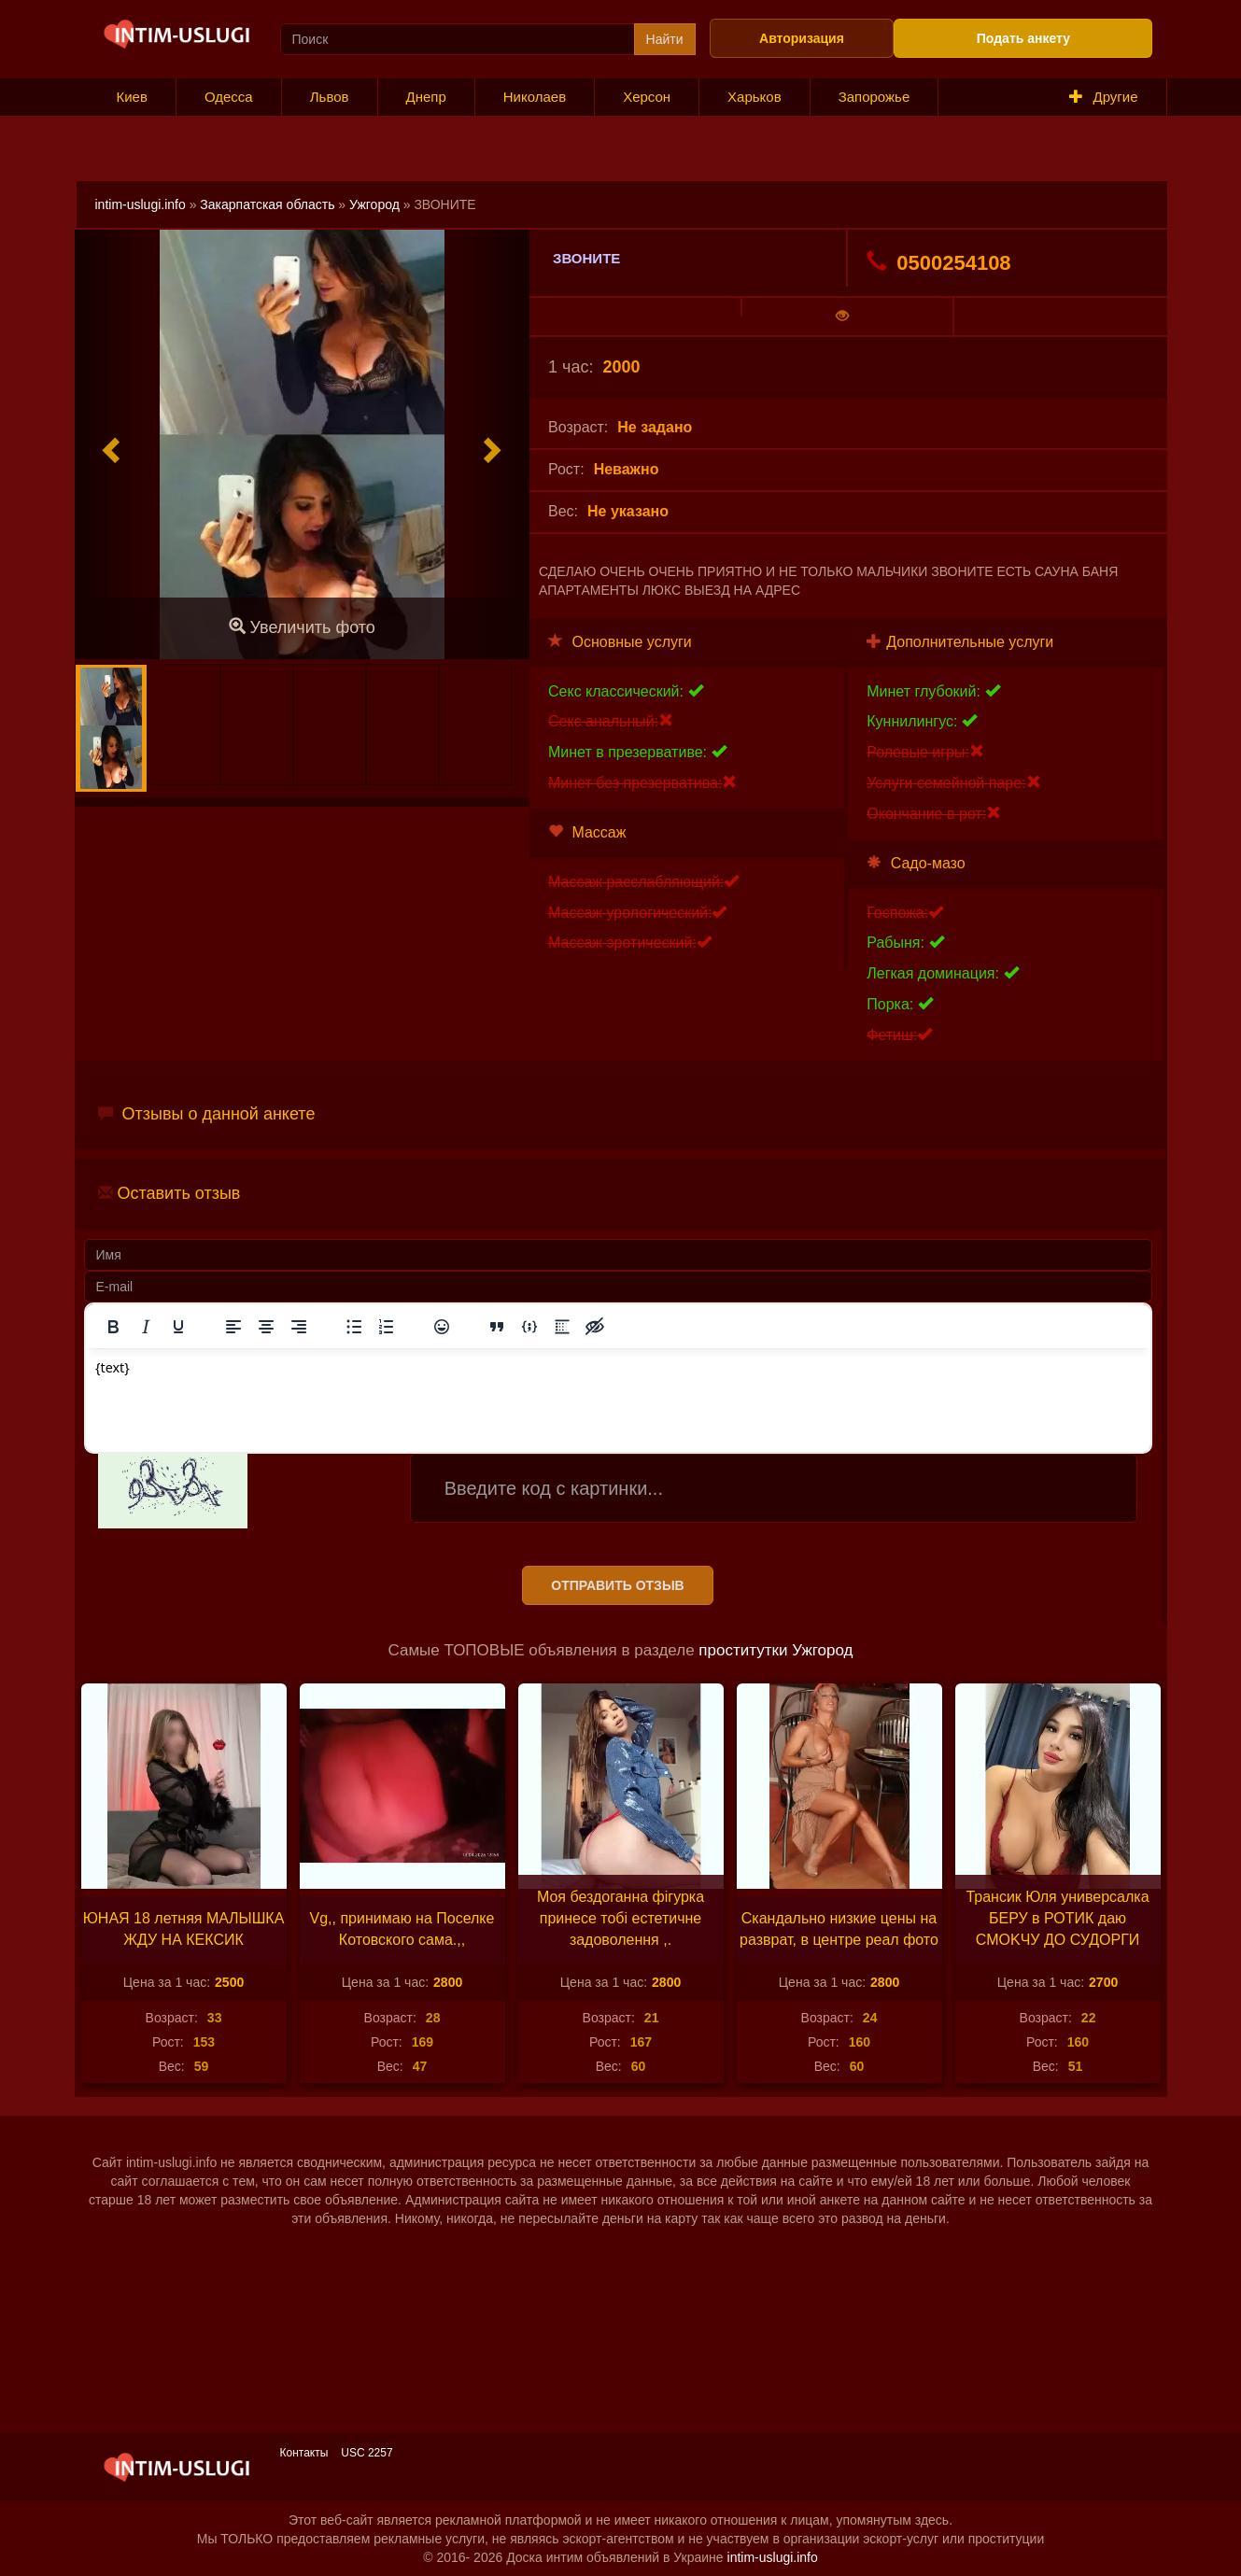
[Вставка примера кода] (529, 1327)
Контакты (304, 2452)
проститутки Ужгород (775, 1650)
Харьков (754, 97)
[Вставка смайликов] (442, 1327)
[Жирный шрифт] (113, 1327)
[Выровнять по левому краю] (233, 1327)
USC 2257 (366, 2452)
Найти (665, 39)
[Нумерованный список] (386, 1327)
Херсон (646, 97)
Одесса (228, 97)
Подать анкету (1023, 38)
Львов (329, 97)
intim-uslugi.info (140, 204)
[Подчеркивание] (178, 1327)
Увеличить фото (302, 627)
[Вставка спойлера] (562, 1327)
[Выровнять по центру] (266, 1327)
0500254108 (938, 262)
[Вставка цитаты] (497, 1327)
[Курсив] (146, 1327)
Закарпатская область (267, 204)
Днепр (426, 97)
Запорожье (874, 97)
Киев (132, 97)
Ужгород (374, 204)
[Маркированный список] (354, 1327)
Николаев (534, 97)
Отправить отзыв (617, 1585)
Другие (1103, 97)
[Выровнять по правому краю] (299, 1327)
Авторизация (801, 38)
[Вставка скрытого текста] (595, 1327)
